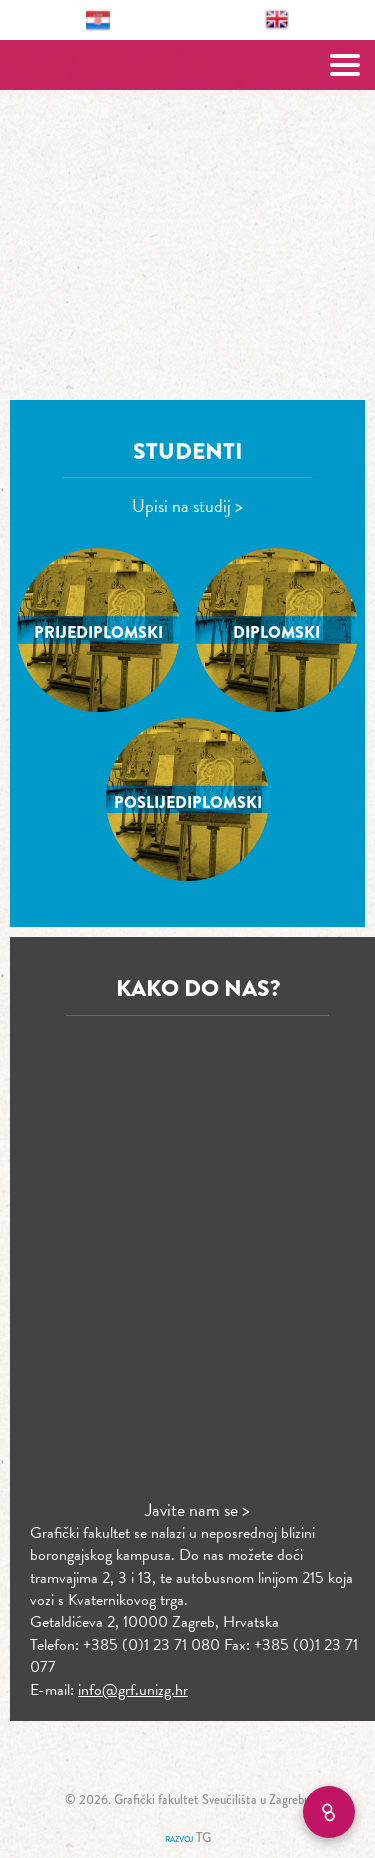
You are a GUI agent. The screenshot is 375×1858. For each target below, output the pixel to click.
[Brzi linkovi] (329, 1812)
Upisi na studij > (187, 505)
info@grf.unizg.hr (133, 1690)
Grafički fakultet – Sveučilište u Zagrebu (187, 65)
